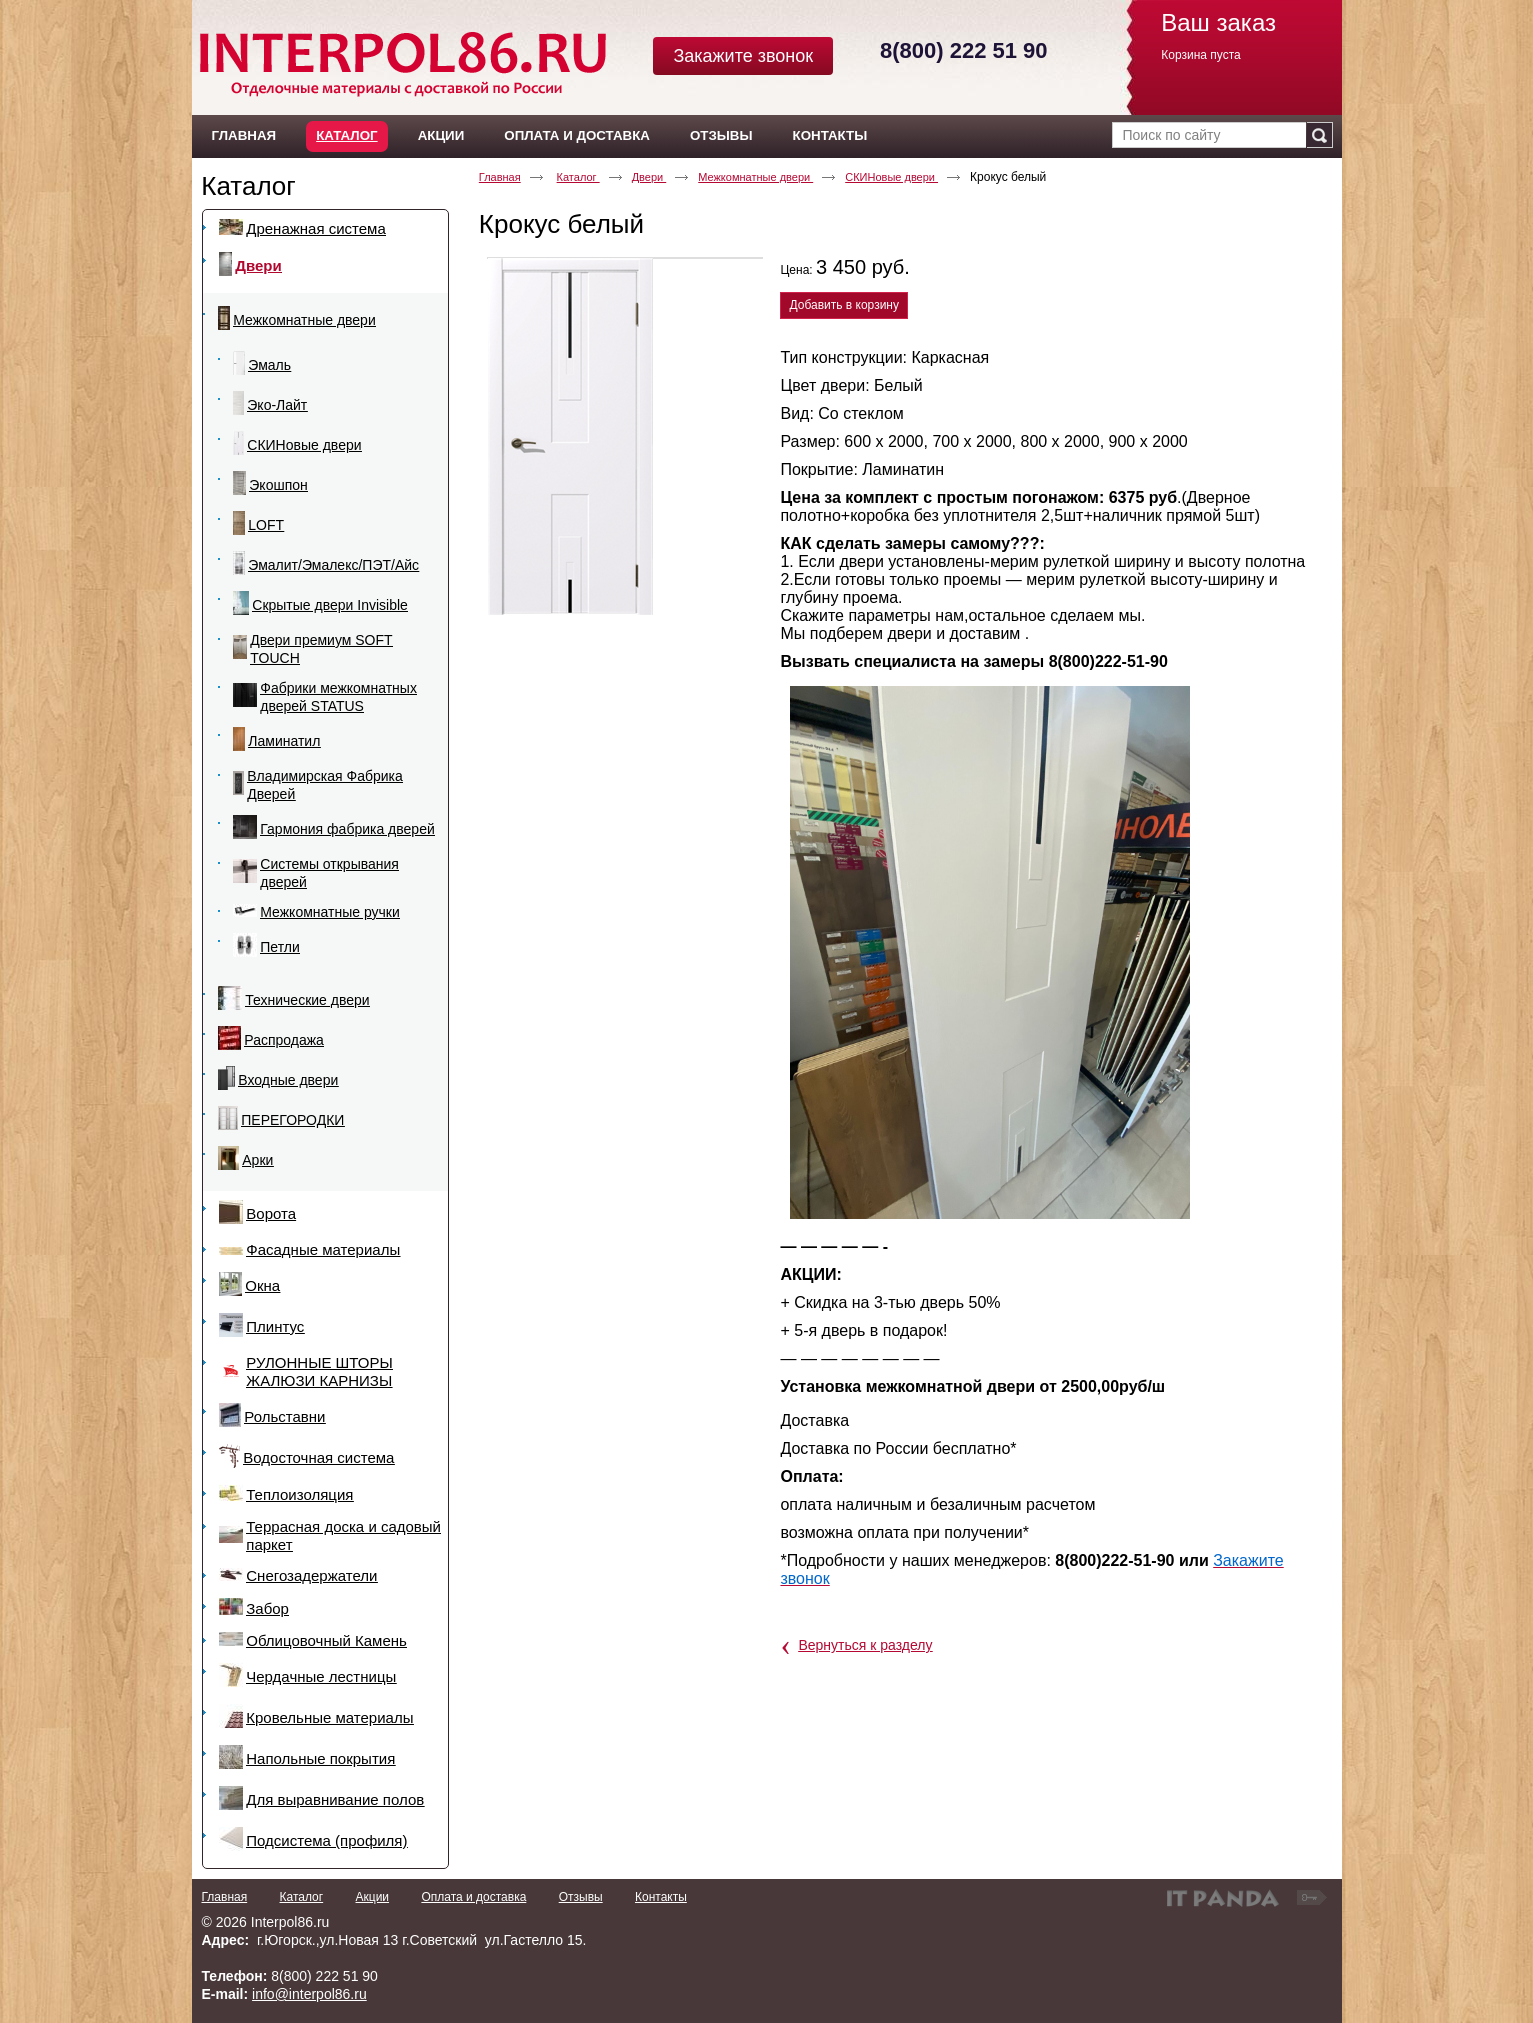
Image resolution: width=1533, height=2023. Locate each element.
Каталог (346, 135)
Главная (500, 177)
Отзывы (581, 1897)
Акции (373, 1897)
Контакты (661, 1897)
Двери (649, 177)
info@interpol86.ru (309, 1994)
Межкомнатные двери (755, 177)
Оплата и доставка (473, 1897)
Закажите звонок (743, 56)
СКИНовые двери (891, 177)
